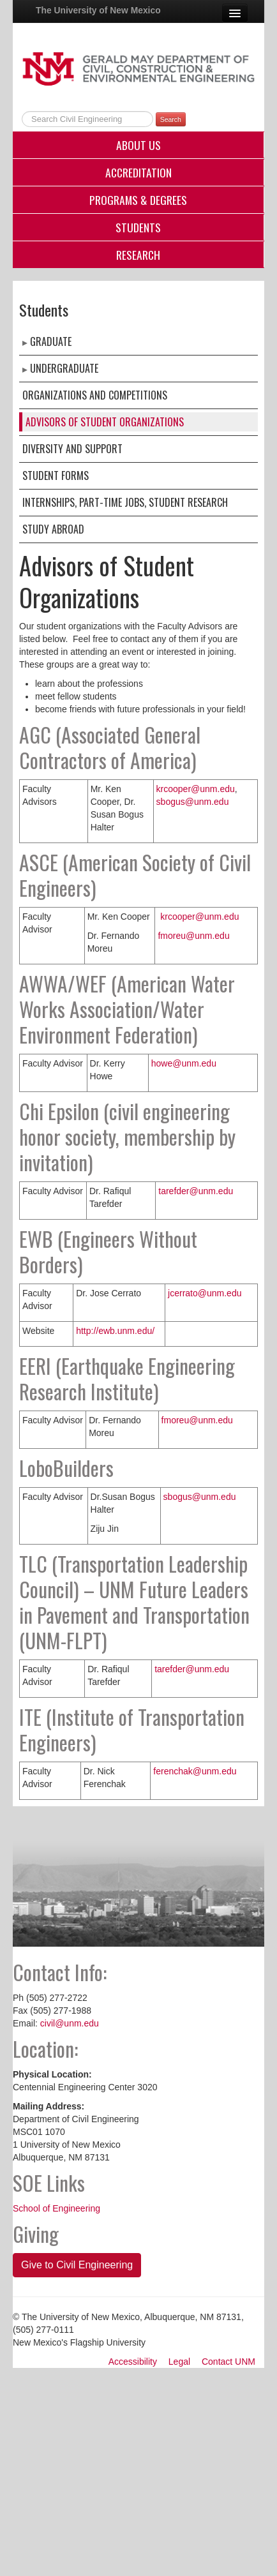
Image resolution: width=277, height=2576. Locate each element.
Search (170, 119)
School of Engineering (56, 2208)
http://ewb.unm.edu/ (115, 1331)
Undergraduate (64, 368)
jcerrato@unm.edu (204, 1293)
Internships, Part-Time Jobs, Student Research (125, 502)
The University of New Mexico (98, 10)
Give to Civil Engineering (77, 2264)
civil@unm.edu (69, 2023)
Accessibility (133, 2361)
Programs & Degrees (138, 199)
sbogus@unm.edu (192, 802)
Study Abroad (53, 529)
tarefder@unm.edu (195, 1191)
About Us (138, 145)
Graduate (50, 341)
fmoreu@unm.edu (193, 936)
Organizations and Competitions (94, 395)
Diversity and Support (72, 448)
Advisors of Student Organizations (105, 422)
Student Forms (55, 475)
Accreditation (138, 172)
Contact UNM (228, 2361)
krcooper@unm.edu (195, 789)
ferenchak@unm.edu (194, 1771)
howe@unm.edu (183, 1063)
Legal (179, 2361)
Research (138, 254)
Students (138, 227)
